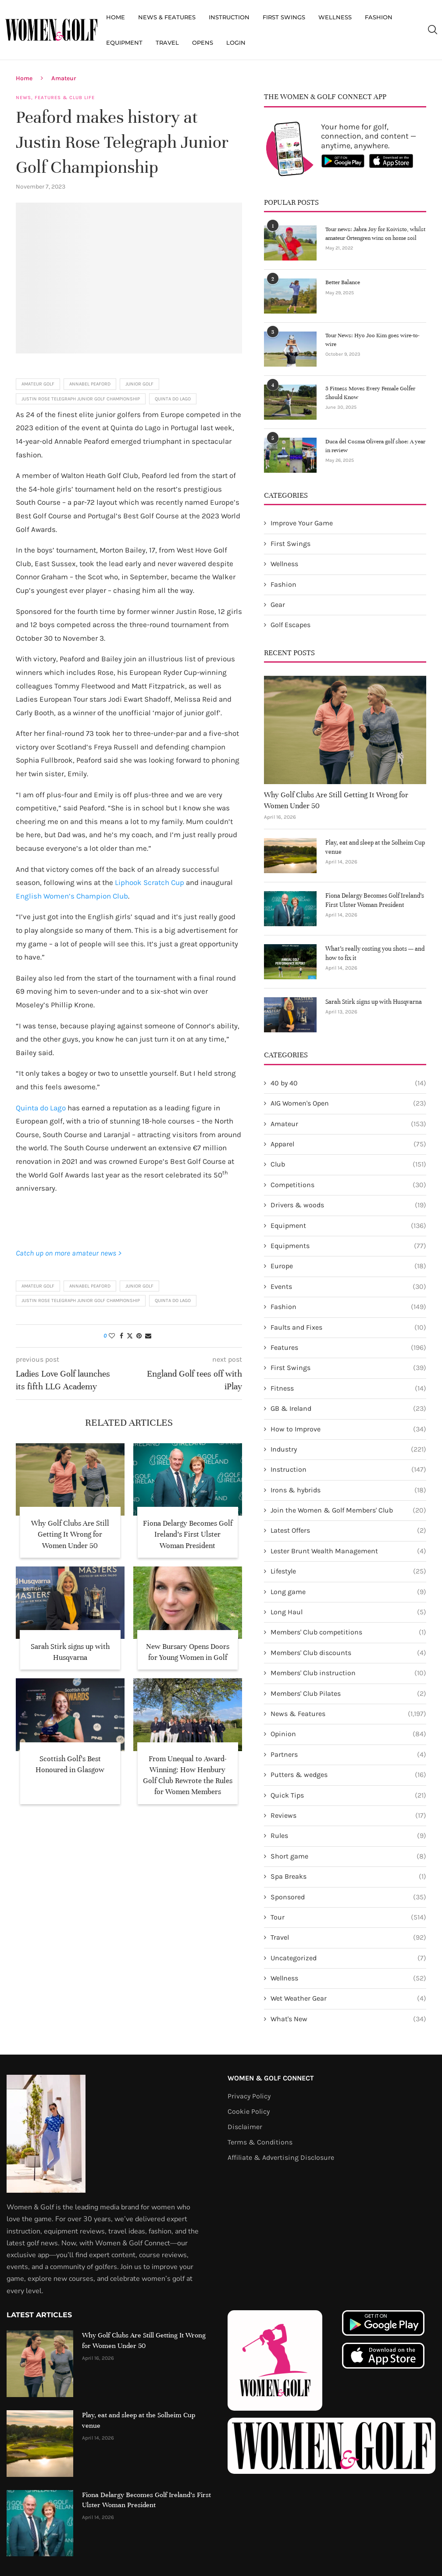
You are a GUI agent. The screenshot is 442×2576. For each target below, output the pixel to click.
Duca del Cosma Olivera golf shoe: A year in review (375, 446)
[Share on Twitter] (130, 1336)
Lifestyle (348, 1571)
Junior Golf (139, 384)
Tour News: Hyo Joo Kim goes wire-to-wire (372, 340)
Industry (348, 1449)
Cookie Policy (249, 2111)
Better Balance (342, 282)
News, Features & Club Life (55, 97)
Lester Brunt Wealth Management (348, 1551)
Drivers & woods (348, 1205)
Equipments (348, 1246)
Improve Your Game (302, 523)
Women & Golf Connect (271, 2078)
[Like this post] (112, 1336)
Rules (348, 1836)
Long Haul (348, 1612)
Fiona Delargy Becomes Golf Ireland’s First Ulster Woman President (187, 1534)
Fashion (378, 17)
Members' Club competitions (348, 1632)
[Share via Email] (148, 1336)
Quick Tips (348, 1795)
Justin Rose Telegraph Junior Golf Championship (80, 399)
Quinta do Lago (173, 399)
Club (348, 1164)
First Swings (284, 17)
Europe (348, 1266)
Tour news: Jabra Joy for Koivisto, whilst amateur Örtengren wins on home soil (375, 234)
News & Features (167, 17)
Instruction (229, 17)
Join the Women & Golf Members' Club (348, 1510)
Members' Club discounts (348, 1653)
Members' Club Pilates (348, 1693)
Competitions (348, 1185)
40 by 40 (348, 1083)
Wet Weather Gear (348, 1998)
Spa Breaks (348, 1876)
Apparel (348, 1144)
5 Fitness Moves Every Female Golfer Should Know (370, 393)
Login (236, 42)
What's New (348, 2019)
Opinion (348, 1734)
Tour (348, 1917)
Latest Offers (348, 1530)
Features (348, 1347)
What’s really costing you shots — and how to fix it (374, 953)
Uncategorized (348, 1958)
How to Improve (348, 1429)
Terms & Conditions (260, 2142)
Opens (202, 42)
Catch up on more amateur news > (69, 1253)
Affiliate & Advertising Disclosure (281, 2157)
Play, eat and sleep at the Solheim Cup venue (375, 847)
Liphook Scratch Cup (149, 882)
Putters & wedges (348, 1775)
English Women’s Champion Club (72, 896)
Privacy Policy (249, 2096)
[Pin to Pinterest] (139, 1336)
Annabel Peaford (89, 384)
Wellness (335, 17)
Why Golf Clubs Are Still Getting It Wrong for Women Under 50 (70, 1534)
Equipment (124, 42)
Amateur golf (37, 384)
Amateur (63, 78)
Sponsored (348, 1897)
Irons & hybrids (348, 1490)
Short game (348, 1856)
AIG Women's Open (348, 1103)
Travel (167, 42)
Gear (278, 604)
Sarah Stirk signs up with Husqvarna (373, 1002)
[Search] (432, 30)
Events (348, 1287)
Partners (348, 1754)
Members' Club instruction (348, 1673)
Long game (348, 1592)
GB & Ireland (348, 1408)
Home (115, 17)
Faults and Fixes (348, 1327)
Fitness (348, 1388)
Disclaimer (245, 2126)
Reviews (348, 1815)
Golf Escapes (290, 625)
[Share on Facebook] (121, 1336)
